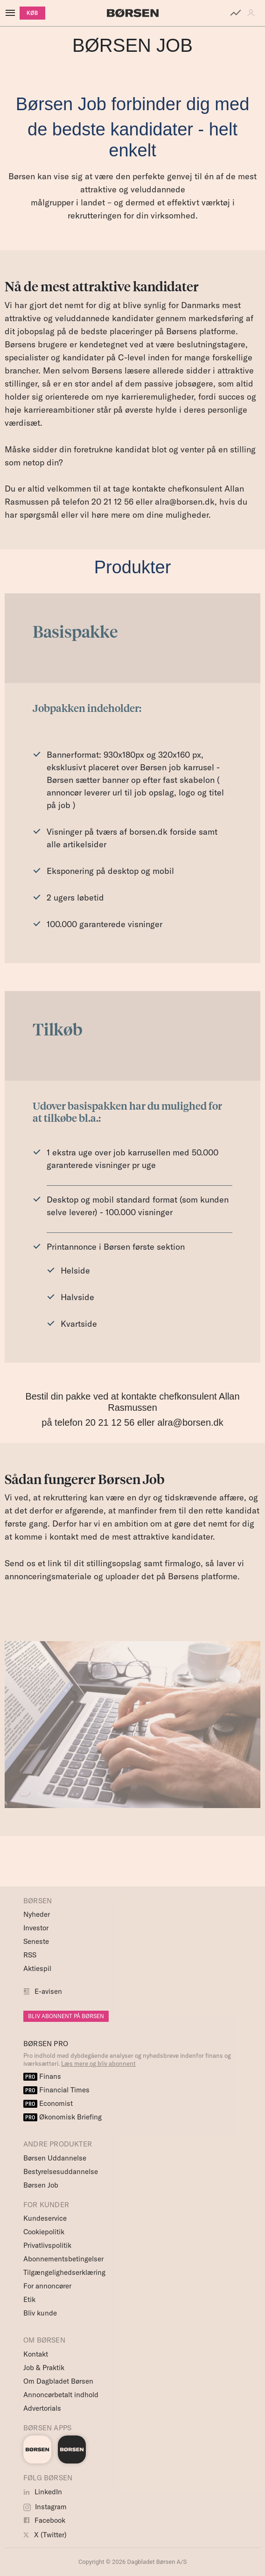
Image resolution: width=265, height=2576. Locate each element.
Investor (36, 1927)
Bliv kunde (40, 2313)
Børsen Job (40, 2185)
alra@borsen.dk (185, 501)
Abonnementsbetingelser (63, 2258)
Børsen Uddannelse (54, 2158)
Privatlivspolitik (47, 2245)
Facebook (44, 2520)
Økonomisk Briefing (62, 2116)
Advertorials (42, 2408)
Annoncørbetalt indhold (60, 2394)
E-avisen (48, 1991)
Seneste (36, 1941)
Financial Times (56, 2089)
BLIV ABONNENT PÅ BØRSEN (66, 2016)
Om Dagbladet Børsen (58, 2381)
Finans (42, 2076)
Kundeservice (45, 2218)
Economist (48, 2103)
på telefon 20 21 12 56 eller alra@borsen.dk (132, 1422)
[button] (253, 13)
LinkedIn (42, 2491)
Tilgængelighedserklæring (64, 2272)
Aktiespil (37, 1968)
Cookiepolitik (43, 2231)
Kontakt (35, 2354)
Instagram (45, 2506)
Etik (29, 2299)
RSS (29, 1954)
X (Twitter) (45, 2534)
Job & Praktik (43, 2367)
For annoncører (47, 2285)
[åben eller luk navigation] (12, 13)
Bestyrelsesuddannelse (60, 2171)
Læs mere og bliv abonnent (98, 2063)
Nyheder (36, 1914)
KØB (32, 13)
